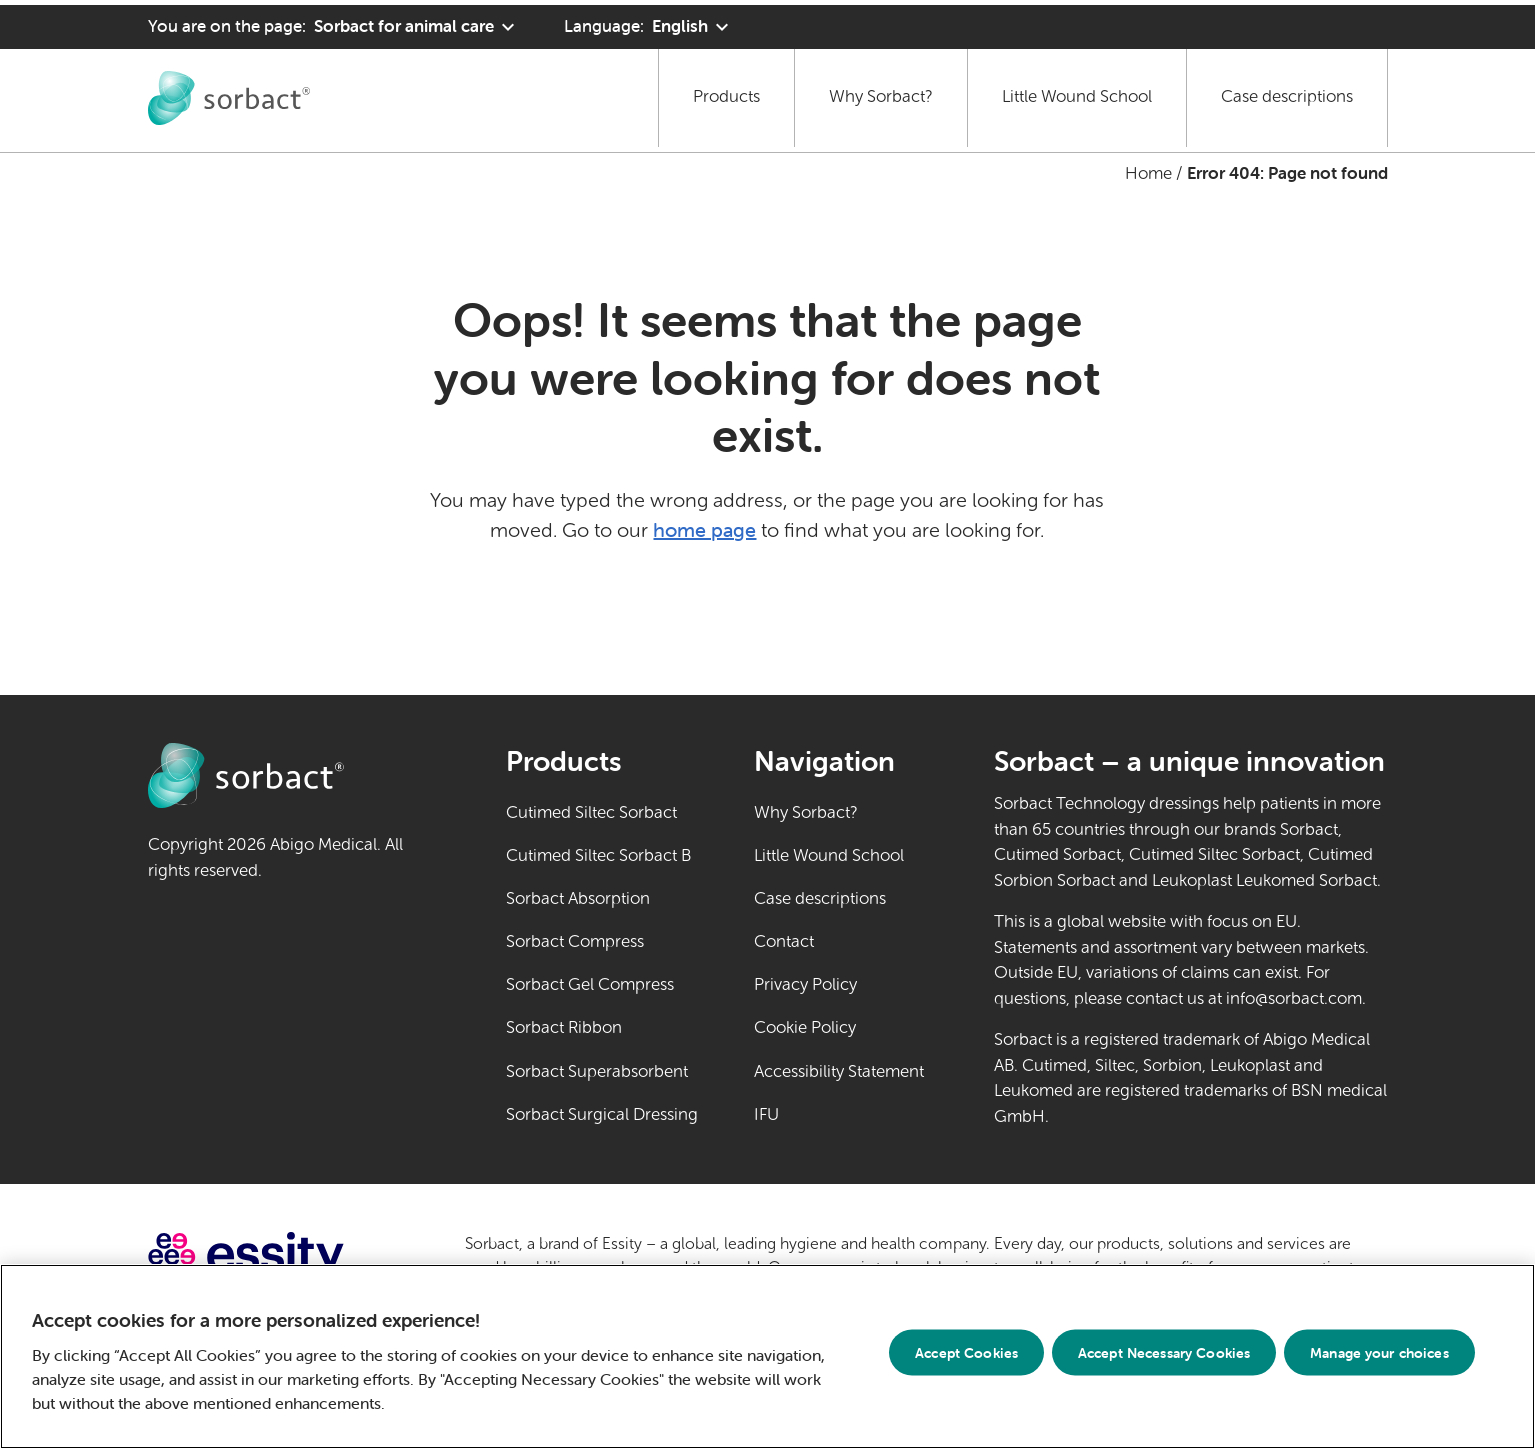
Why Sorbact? (881, 91)
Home (1148, 173)
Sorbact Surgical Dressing (602, 1114)
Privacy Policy (805, 984)
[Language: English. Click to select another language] (649, 22)
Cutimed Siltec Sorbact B (598, 855)
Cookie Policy (805, 1027)
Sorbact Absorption (578, 898)
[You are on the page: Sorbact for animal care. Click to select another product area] (334, 22)
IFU (838, 1113)
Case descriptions (1287, 91)
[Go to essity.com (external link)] (281, 1256)
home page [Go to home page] (704, 529)
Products (726, 91)
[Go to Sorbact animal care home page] (229, 92)
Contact (784, 941)
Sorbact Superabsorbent (597, 1071)
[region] (767, 1356)
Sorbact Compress (575, 941)
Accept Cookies (966, 1352)
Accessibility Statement (839, 1071)
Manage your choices (1379, 1352)
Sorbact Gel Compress (590, 984)
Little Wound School (1077, 91)
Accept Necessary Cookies (1164, 1352)
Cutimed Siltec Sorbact (591, 812)
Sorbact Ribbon (564, 1027)
